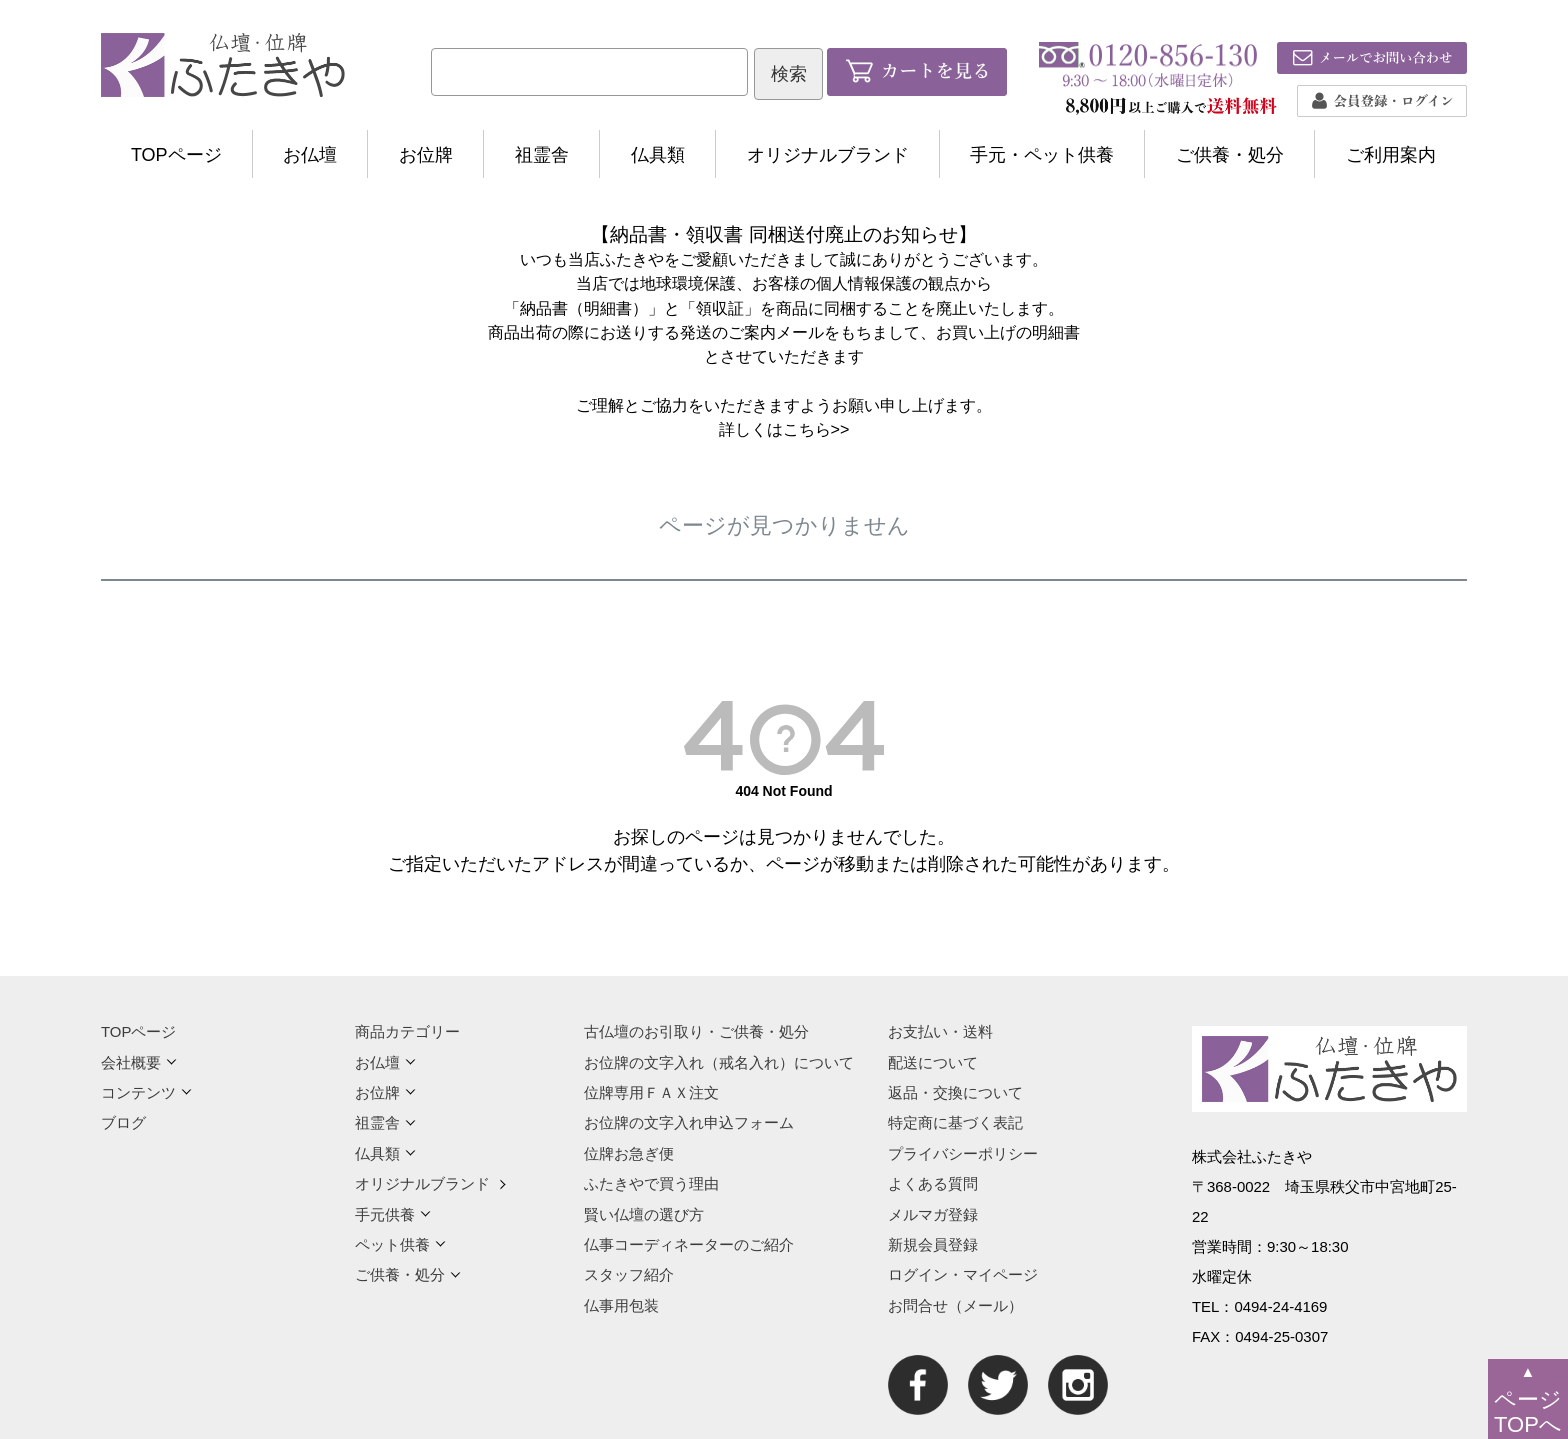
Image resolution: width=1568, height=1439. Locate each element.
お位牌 (426, 155)
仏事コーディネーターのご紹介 (689, 1244)
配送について (933, 1062)
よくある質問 (933, 1183)
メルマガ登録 (933, 1214)
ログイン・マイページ (963, 1274)
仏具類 (658, 155)
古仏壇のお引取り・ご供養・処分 (696, 1031)
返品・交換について (955, 1092)
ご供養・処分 (1230, 155)
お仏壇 (310, 155)
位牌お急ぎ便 (629, 1153)
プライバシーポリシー (963, 1153)
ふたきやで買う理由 (651, 1183)
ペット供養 (400, 1244)
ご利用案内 (1391, 155)
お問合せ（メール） (955, 1305)
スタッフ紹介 (629, 1274)
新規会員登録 (933, 1244)
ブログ (123, 1122)
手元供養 (393, 1214)
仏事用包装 (621, 1305)
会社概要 (139, 1062)
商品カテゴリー (407, 1031)
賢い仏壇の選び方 (644, 1214)
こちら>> (816, 429)
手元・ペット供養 (1042, 155)
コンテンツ (146, 1092)
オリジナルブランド (828, 155)
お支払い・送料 (940, 1031)
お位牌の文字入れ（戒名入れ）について (719, 1062)
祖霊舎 (542, 155)
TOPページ (176, 155)
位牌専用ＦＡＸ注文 (651, 1092)
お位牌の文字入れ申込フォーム (689, 1122)
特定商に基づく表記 (955, 1122)
